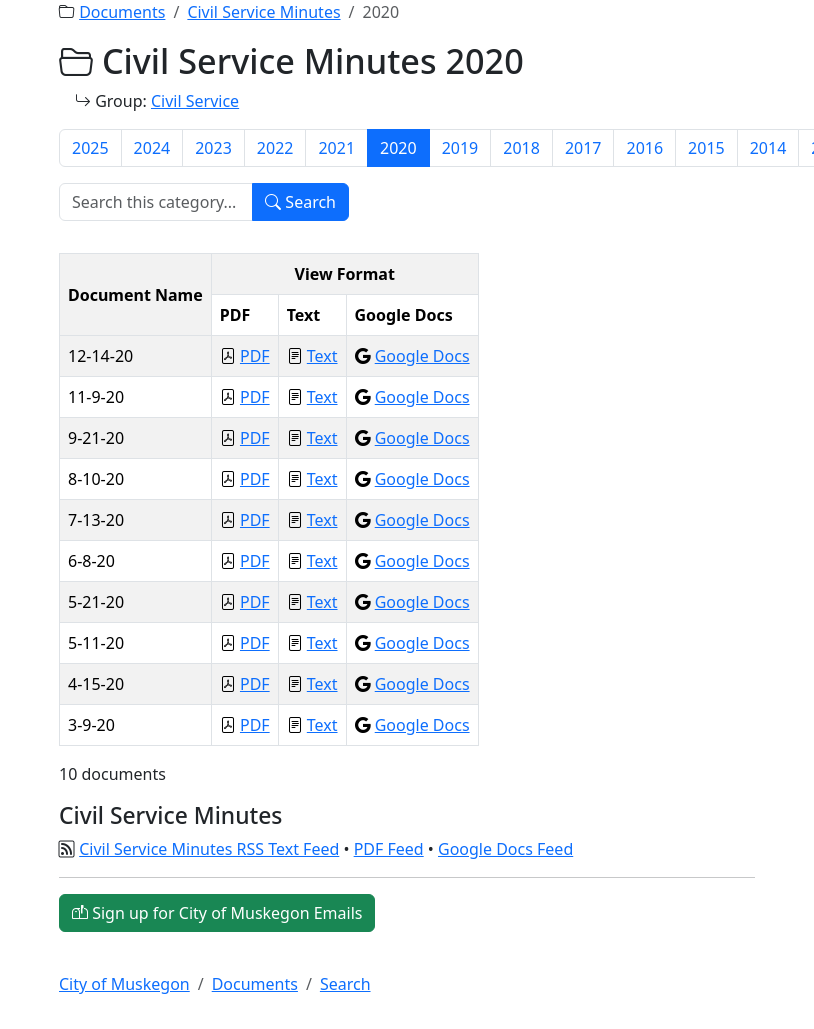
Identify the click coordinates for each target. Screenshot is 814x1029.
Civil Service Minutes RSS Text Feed (209, 849)
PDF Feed (389, 849)
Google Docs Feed (505, 849)
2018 (521, 148)
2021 (336, 148)
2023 (213, 148)
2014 (768, 148)
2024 (152, 148)
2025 (90, 148)
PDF (255, 356)
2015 (706, 148)
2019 (460, 148)
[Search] (156, 202)
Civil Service (195, 101)
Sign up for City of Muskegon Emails (217, 913)
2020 (398, 148)
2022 (275, 148)
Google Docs (422, 356)
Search (300, 202)
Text (322, 356)
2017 (583, 148)
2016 (644, 148)
